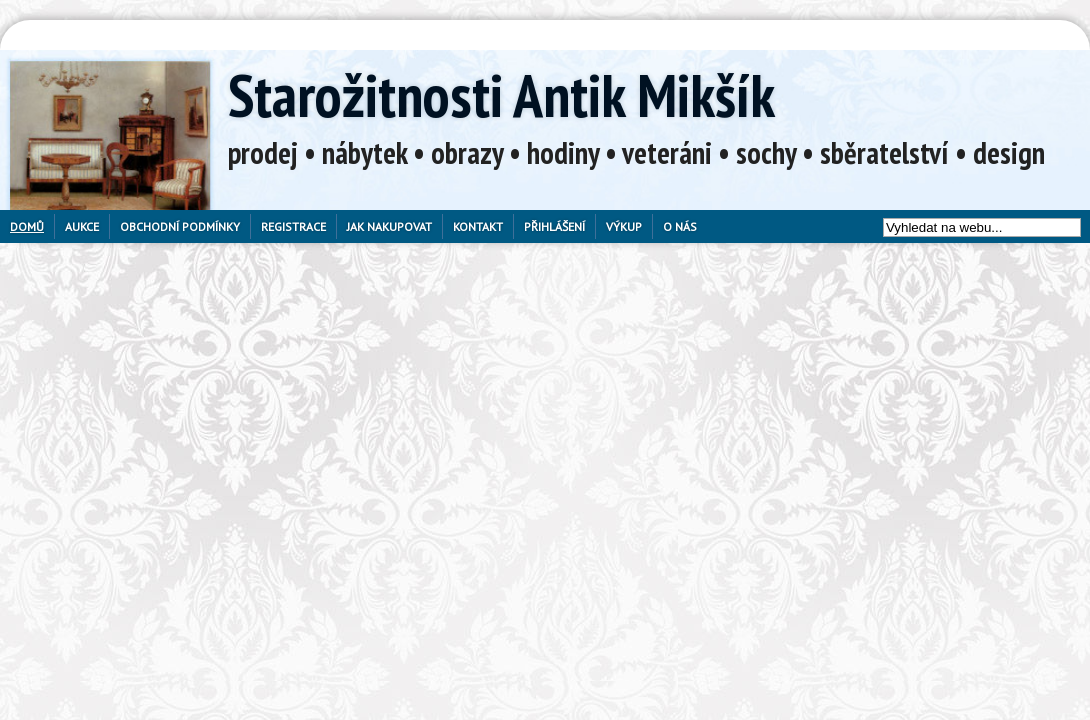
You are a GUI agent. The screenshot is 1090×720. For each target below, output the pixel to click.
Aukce (82, 226)
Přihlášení (554, 226)
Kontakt (478, 226)
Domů (27, 226)
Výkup (624, 226)
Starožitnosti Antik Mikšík (501, 95)
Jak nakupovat (389, 226)
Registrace (293, 226)
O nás (680, 226)
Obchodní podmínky (180, 226)
